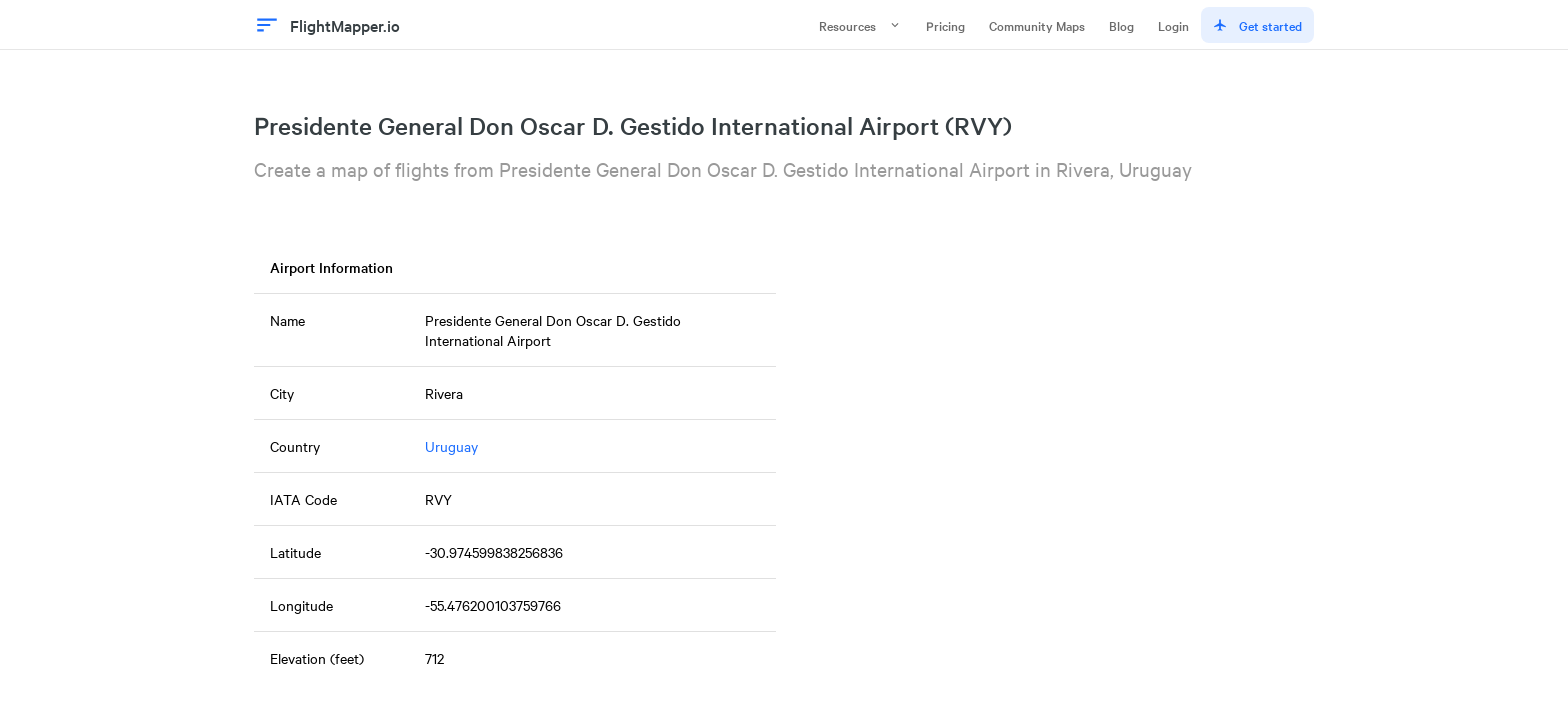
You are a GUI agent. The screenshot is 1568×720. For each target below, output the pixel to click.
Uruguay (451, 446)
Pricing (945, 25)
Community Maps (1037, 25)
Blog (1121, 25)
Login (1173, 25)
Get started (1257, 25)
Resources (860, 25)
